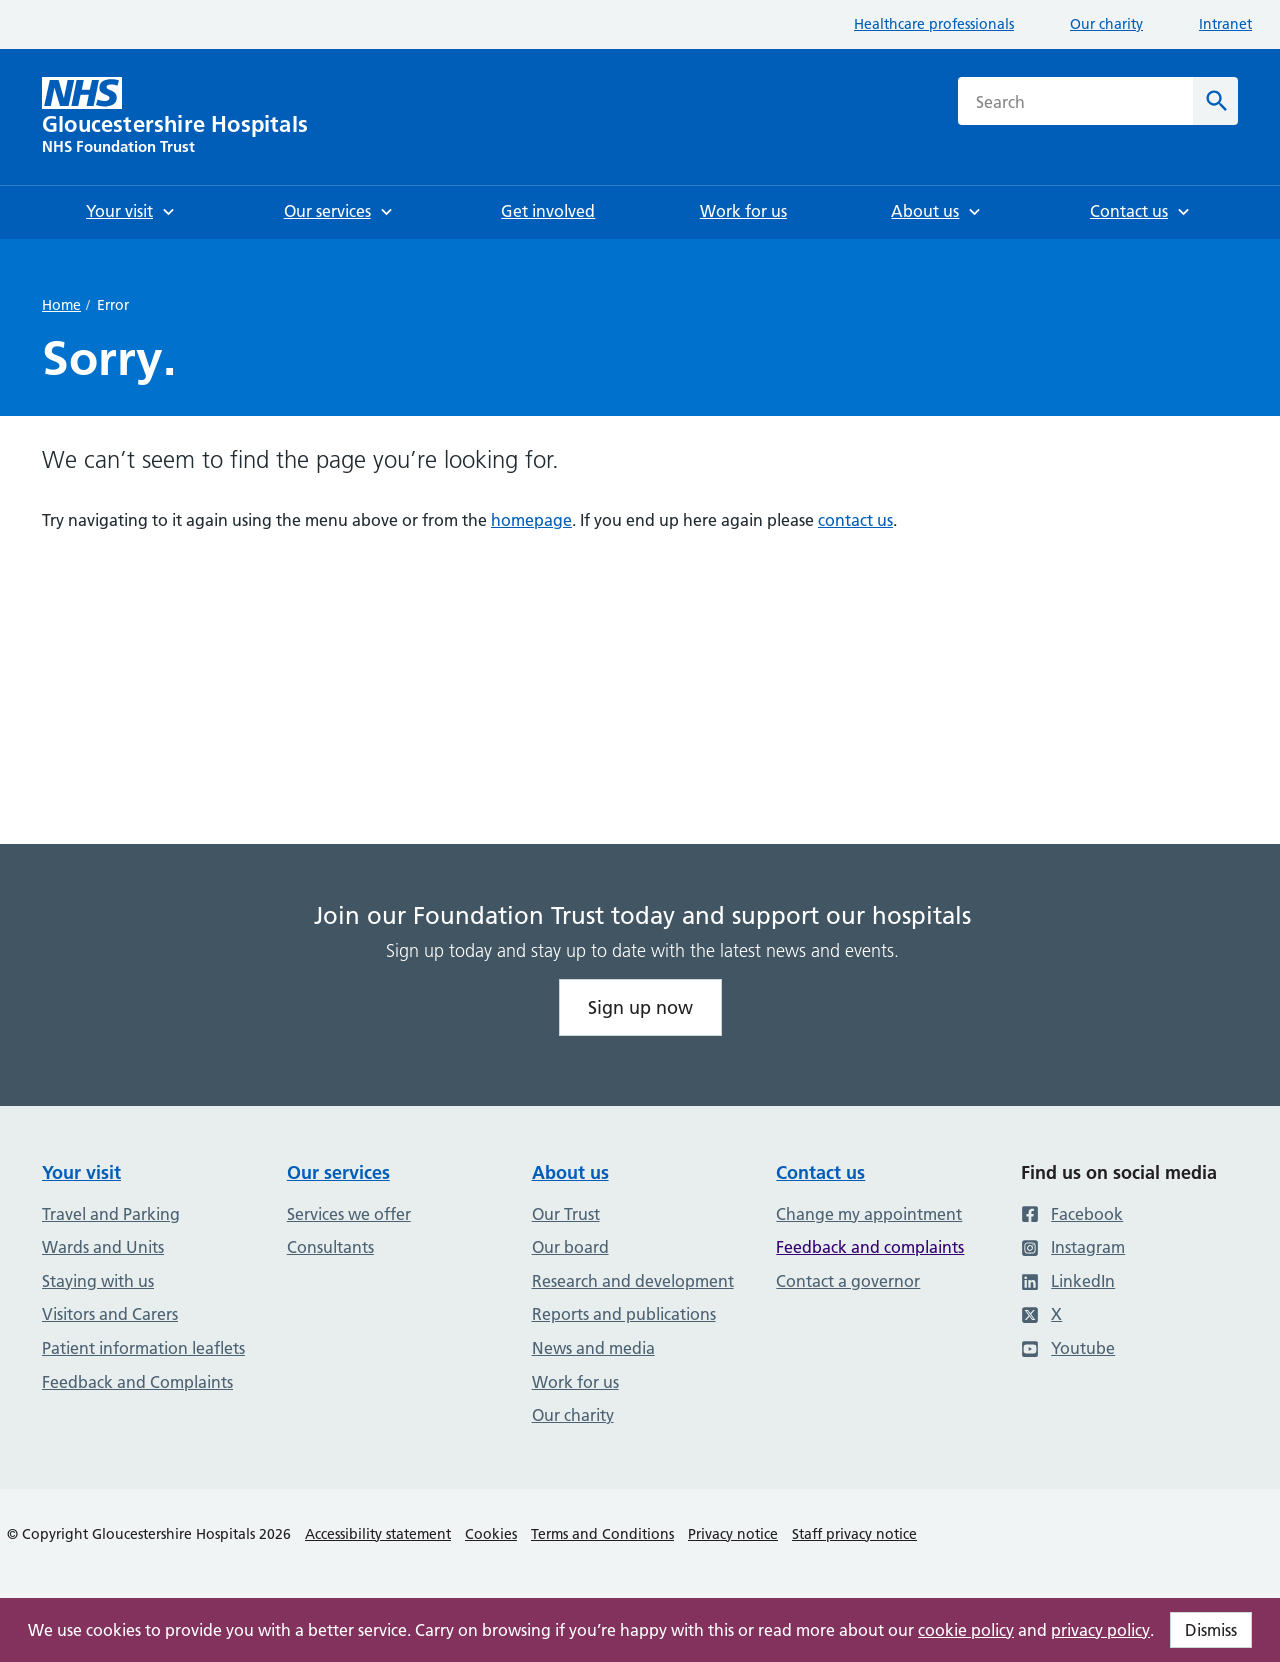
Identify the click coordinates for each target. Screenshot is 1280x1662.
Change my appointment (869, 1214)
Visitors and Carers (110, 1314)
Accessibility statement (378, 1534)
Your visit (81, 1172)
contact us (855, 520)
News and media (593, 1348)
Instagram (1073, 1247)
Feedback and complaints (870, 1247)
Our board (570, 1247)
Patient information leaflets (143, 1348)
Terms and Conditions (602, 1534)
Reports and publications (624, 1314)
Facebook (1072, 1214)
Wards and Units (103, 1247)
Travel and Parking (111, 1214)
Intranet (1225, 24)
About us (570, 1172)
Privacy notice (733, 1534)
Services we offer (349, 1214)
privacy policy (1100, 1630)
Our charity (1106, 24)
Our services (338, 1172)
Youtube (1068, 1348)
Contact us (820, 1172)
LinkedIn (1068, 1281)
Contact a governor (848, 1281)
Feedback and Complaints (137, 1382)
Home (61, 305)
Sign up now (640, 1007)
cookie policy (966, 1630)
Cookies (491, 1534)
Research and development (633, 1281)
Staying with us (98, 1281)
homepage (531, 520)
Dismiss (1211, 1630)
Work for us (575, 1382)
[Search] (1215, 101)
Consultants (330, 1247)
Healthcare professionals (934, 24)
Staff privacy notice (854, 1534)
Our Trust (566, 1214)
